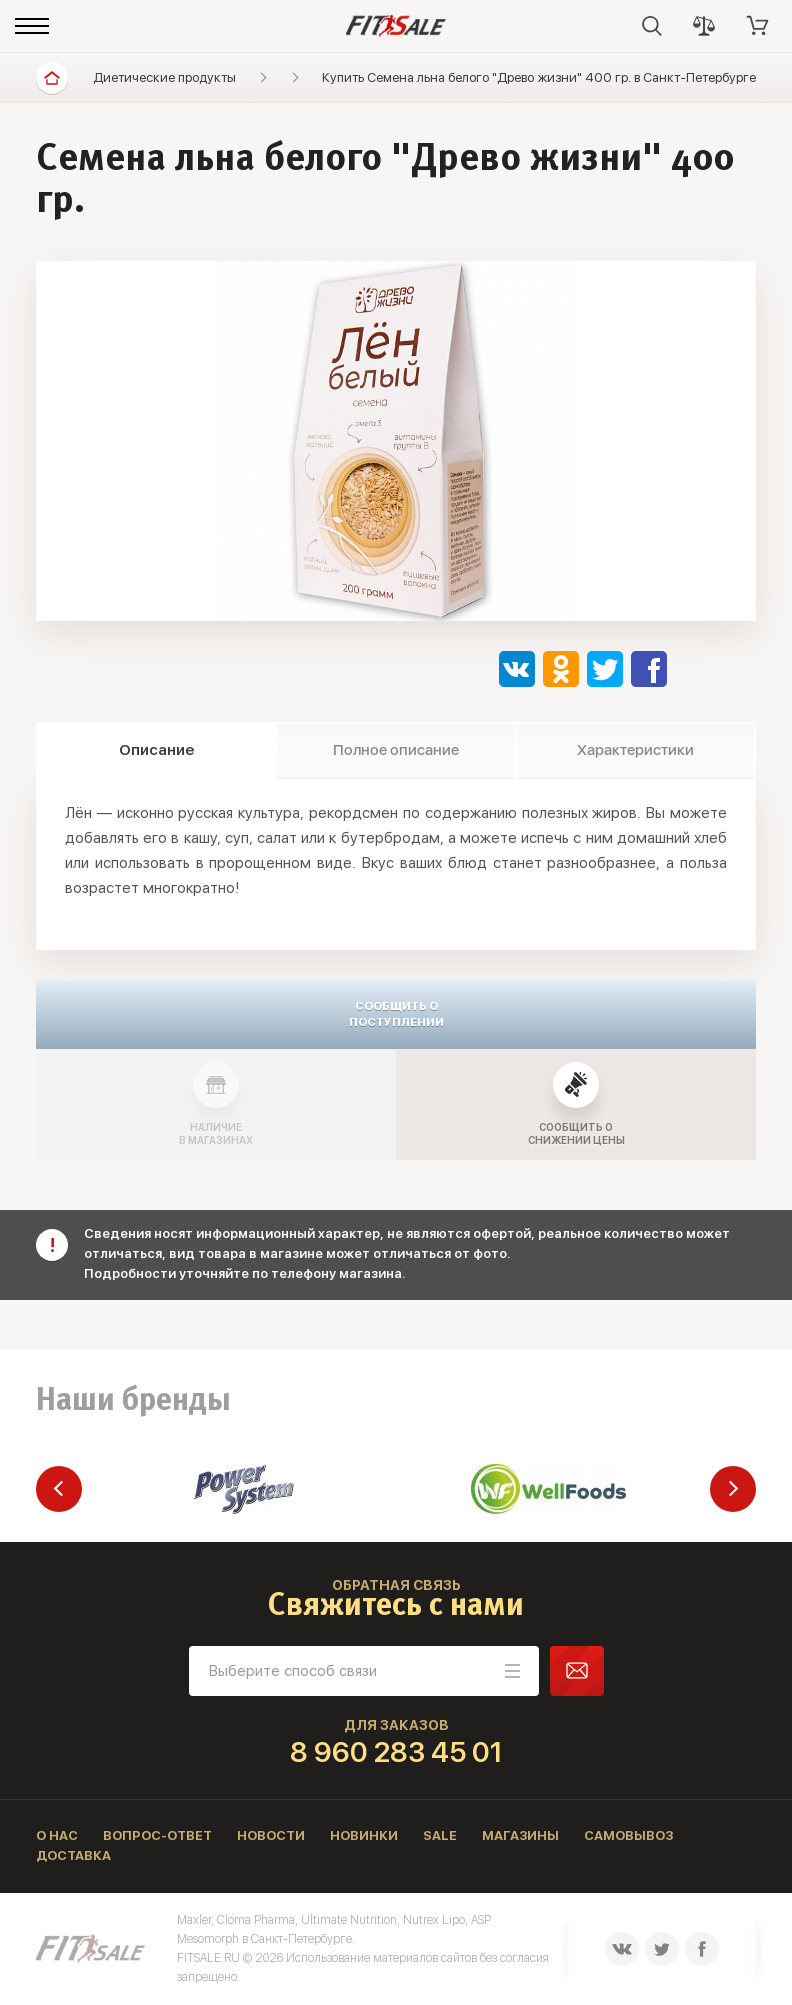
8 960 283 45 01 (396, 1752)
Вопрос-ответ (157, 1835)
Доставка (73, 1855)
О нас (57, 1835)
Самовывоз (628, 1835)
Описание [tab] (156, 750)
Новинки (364, 1835)
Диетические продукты (164, 77)
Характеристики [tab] (635, 750)
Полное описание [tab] (396, 750)
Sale (440, 1835)
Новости (271, 1835)
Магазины (520, 1835)
